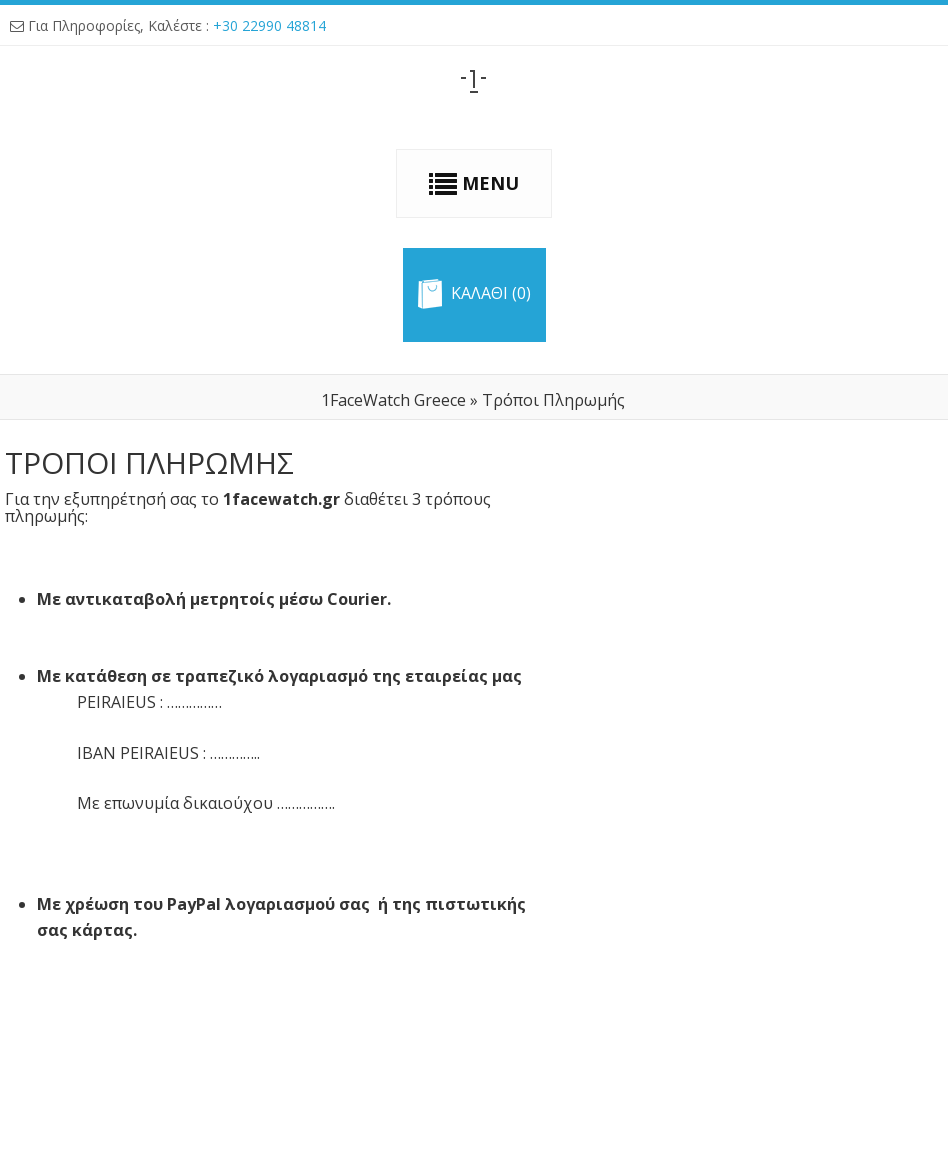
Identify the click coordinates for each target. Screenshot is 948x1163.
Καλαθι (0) (491, 294)
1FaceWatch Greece (393, 400)
